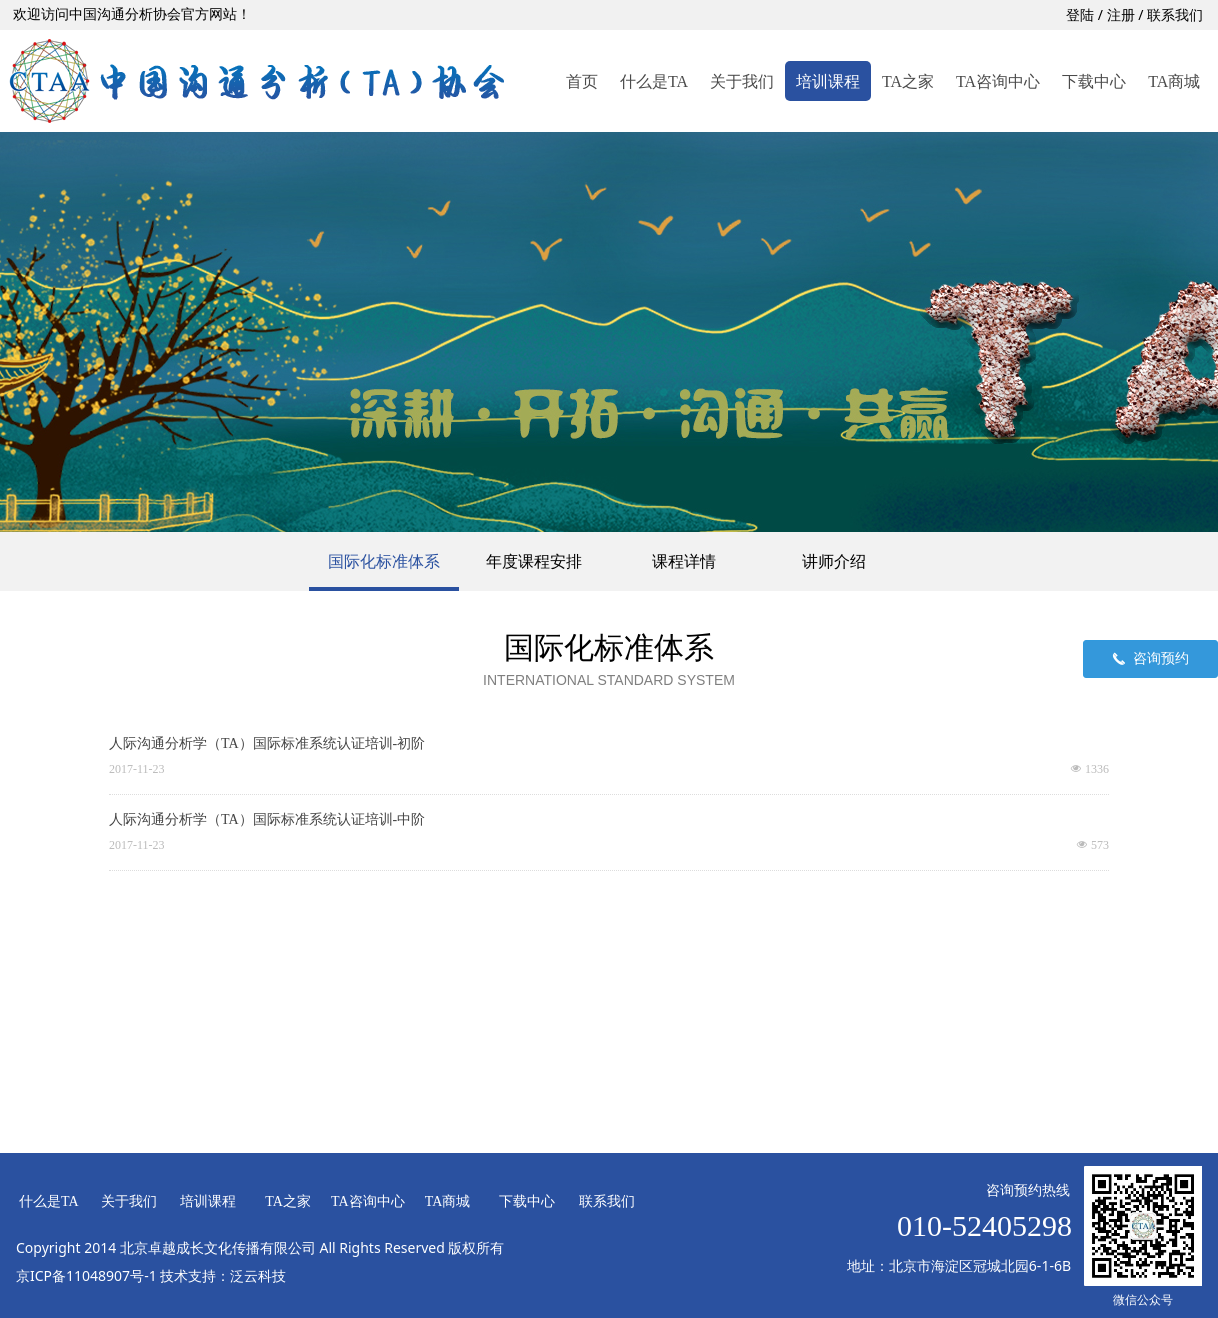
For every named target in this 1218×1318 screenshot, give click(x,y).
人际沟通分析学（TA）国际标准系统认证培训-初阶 (267, 743)
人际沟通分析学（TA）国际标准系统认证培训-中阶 (267, 819)
